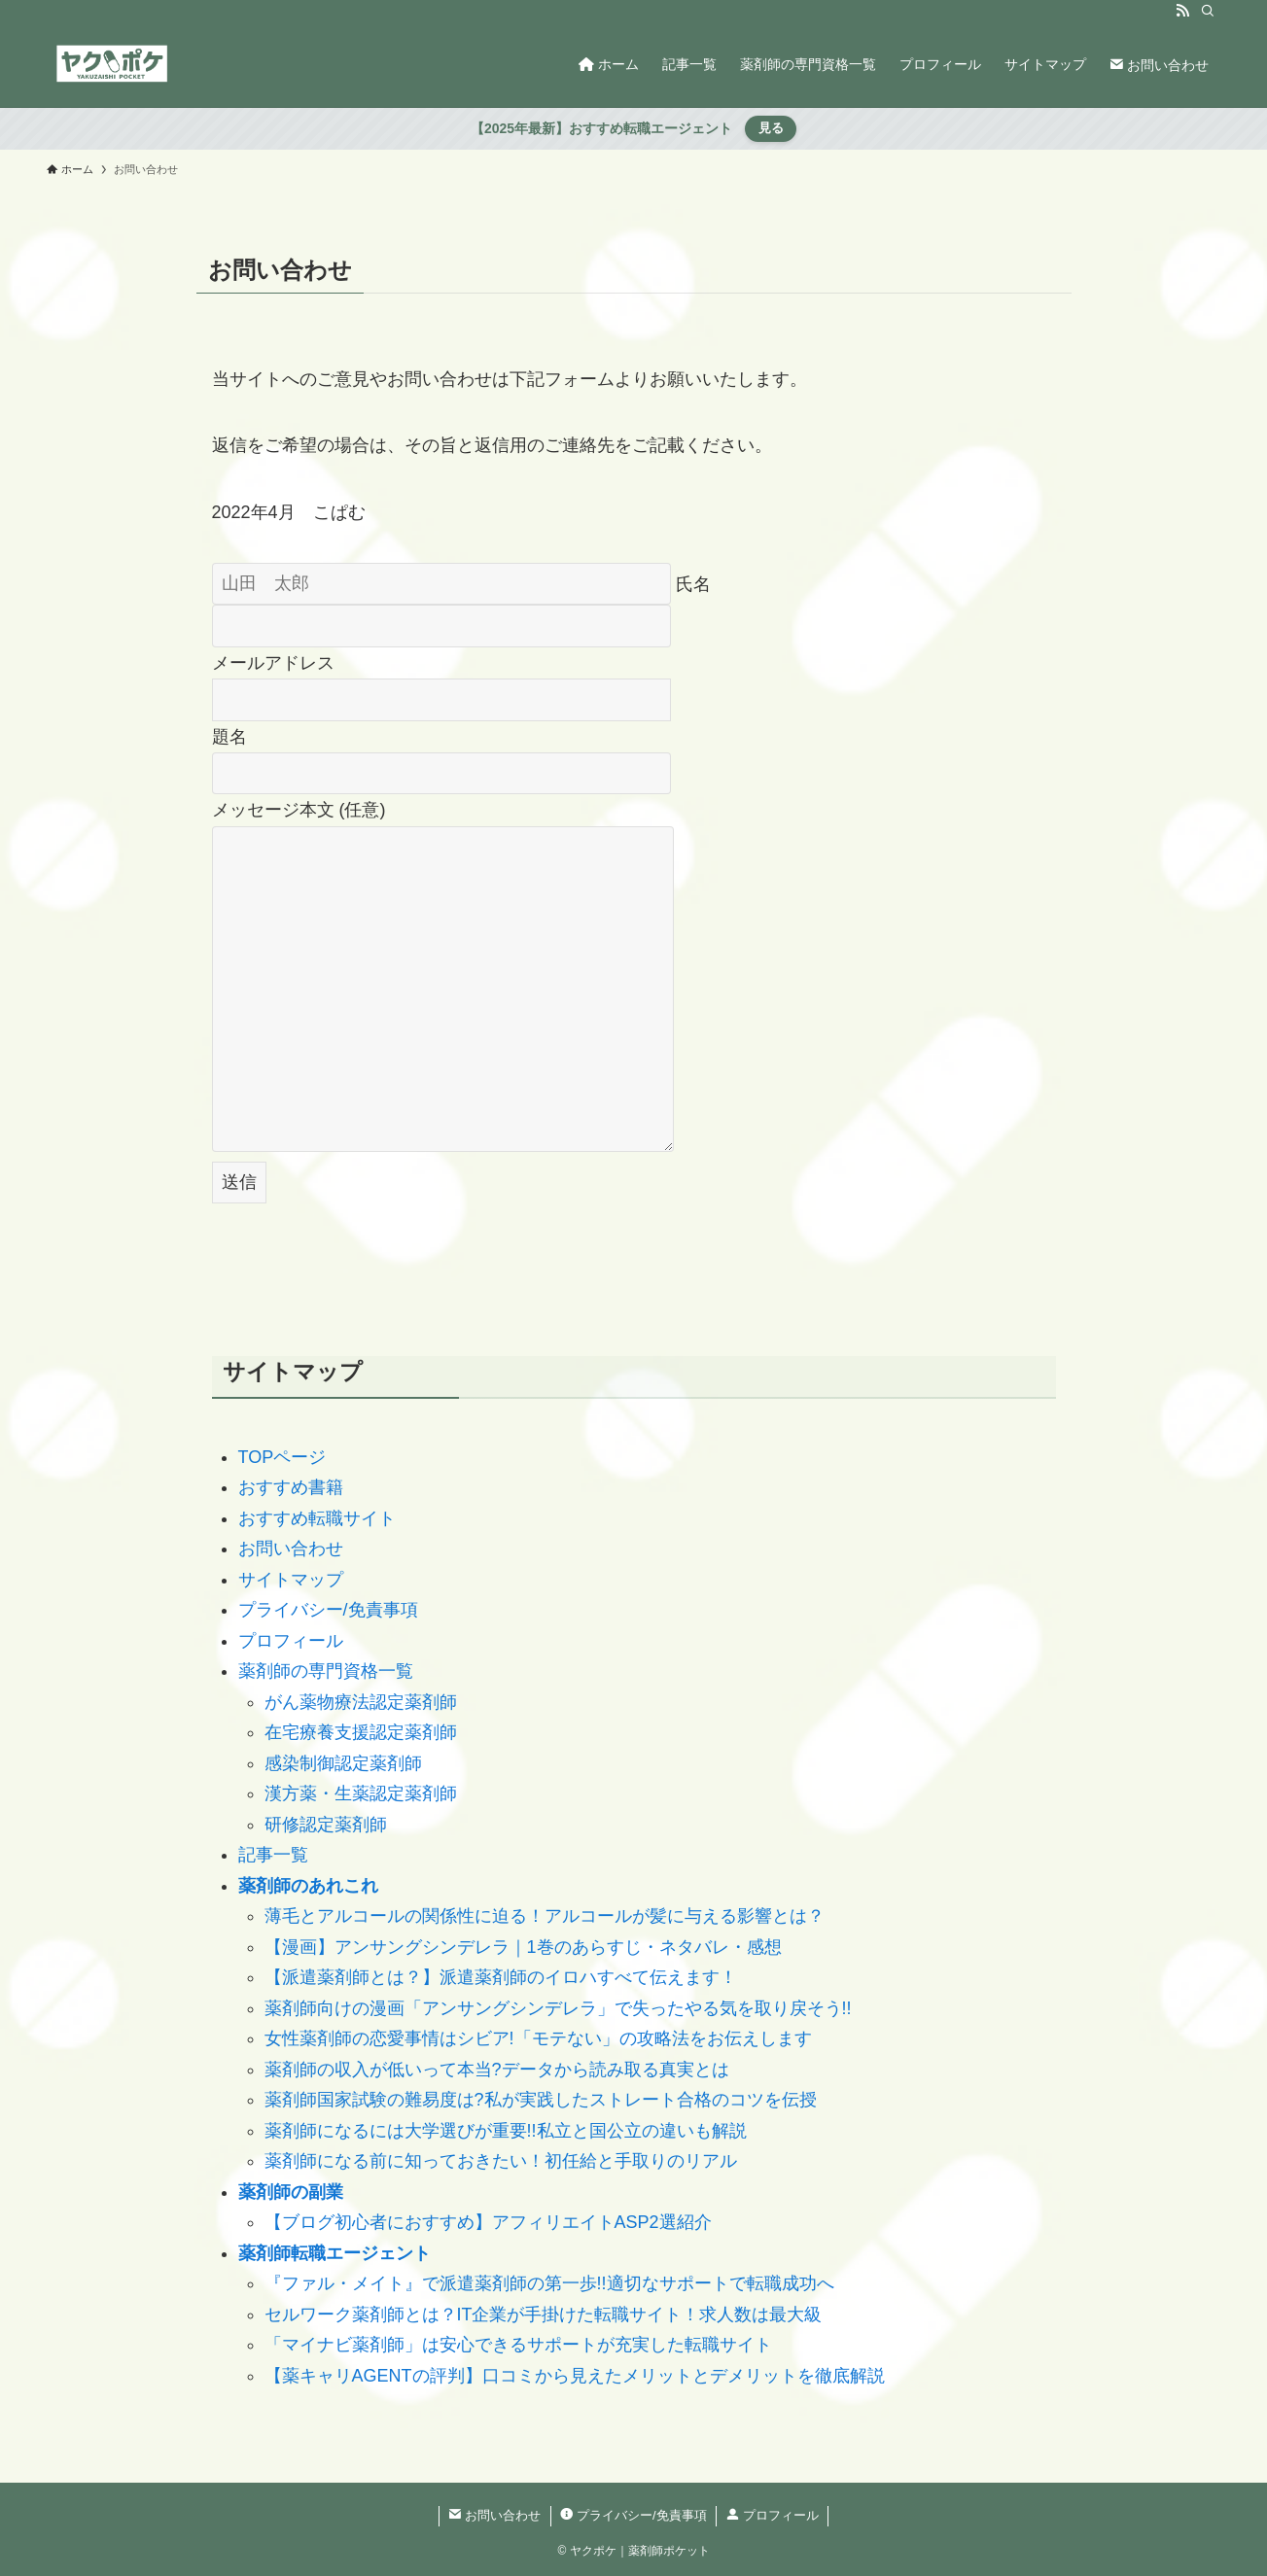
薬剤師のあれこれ (308, 1886)
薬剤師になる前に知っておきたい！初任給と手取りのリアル (500, 2161)
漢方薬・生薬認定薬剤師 (360, 1793)
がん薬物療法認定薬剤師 (360, 1702)
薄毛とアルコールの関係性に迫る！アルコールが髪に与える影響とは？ (544, 1916)
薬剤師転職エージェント (334, 2253)
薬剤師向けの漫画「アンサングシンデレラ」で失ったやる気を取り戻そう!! (558, 2008)
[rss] (1182, 10)
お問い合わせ (290, 1548)
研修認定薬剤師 (325, 1824)
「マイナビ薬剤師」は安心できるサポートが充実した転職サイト (518, 2344)
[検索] (1207, 10)
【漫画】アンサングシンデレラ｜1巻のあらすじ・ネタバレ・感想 (523, 1947)
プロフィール (290, 1641)
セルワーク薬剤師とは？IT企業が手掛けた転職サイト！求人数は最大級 (543, 2314)
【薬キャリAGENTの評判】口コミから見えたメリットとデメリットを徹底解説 (574, 2375)
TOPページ (282, 1457)
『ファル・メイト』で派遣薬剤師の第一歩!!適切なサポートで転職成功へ (549, 2283)
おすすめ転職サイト (317, 1518)
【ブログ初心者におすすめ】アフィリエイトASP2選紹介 (488, 2222)
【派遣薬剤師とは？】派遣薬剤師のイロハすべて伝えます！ (500, 1977)
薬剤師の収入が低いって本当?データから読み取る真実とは (496, 2069)
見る (771, 128)
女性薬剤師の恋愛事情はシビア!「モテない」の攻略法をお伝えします (538, 2038)
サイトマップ (290, 1579)
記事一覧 (273, 1854)
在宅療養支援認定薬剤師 (360, 1732)
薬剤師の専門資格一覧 (325, 1671)
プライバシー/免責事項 (328, 1609)
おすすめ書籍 (290, 1487)
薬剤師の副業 (290, 2192)
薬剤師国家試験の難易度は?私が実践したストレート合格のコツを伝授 (540, 2099)
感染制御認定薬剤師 (343, 1763)
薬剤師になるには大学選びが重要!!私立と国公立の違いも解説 (505, 2131)
